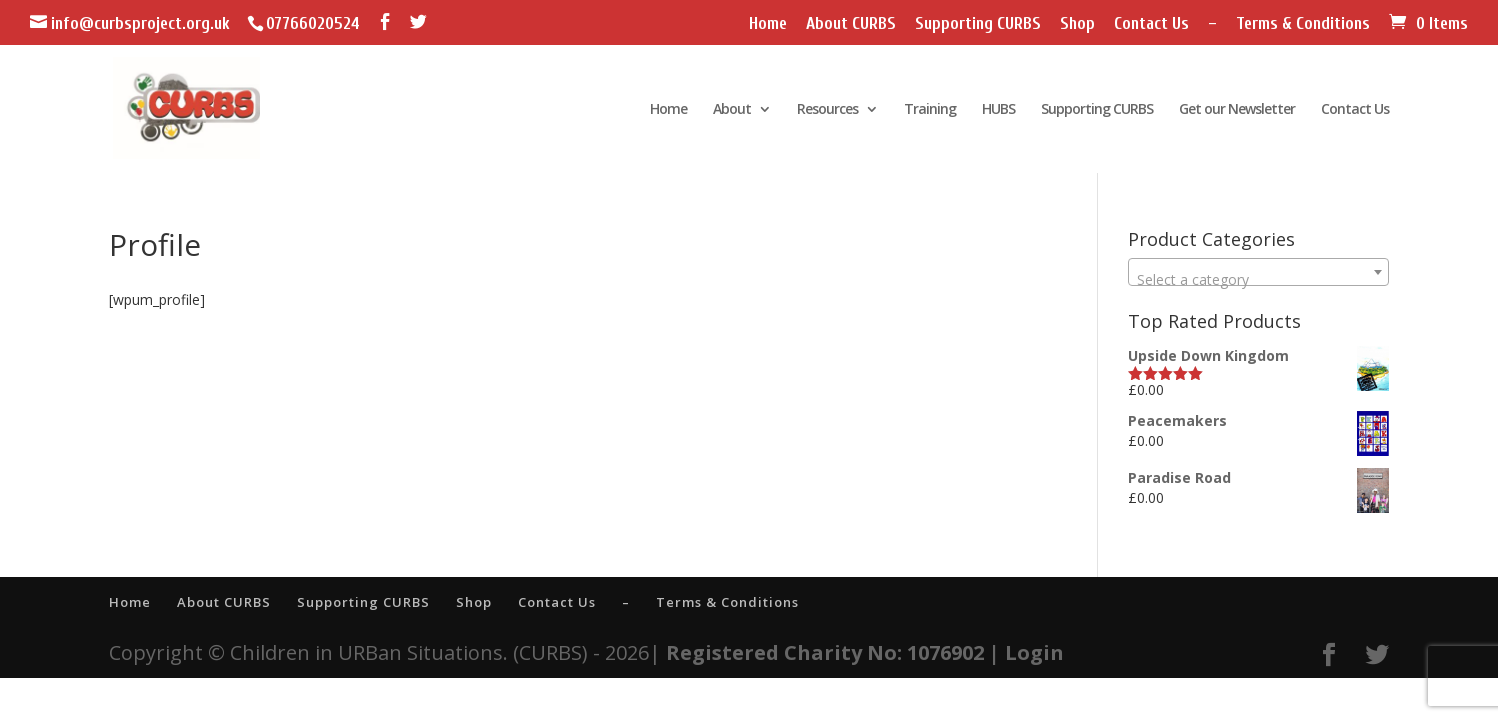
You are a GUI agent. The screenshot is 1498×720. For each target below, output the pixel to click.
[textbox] (1258, 280)
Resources (827, 110)
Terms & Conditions (1303, 24)
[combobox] (1258, 272)
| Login (1026, 652)
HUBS (998, 110)
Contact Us (1151, 24)
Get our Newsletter (1237, 110)
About (732, 110)
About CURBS (851, 24)
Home (768, 24)
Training (930, 110)
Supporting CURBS (978, 24)
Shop (1077, 24)
